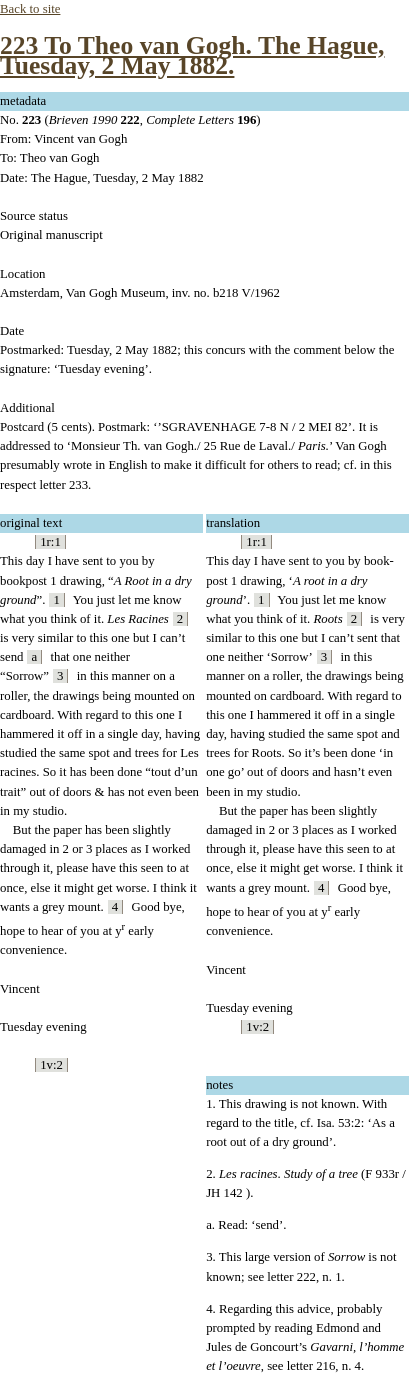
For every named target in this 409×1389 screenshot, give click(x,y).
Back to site (30, 9)
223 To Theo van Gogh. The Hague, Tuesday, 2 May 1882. (192, 55)
